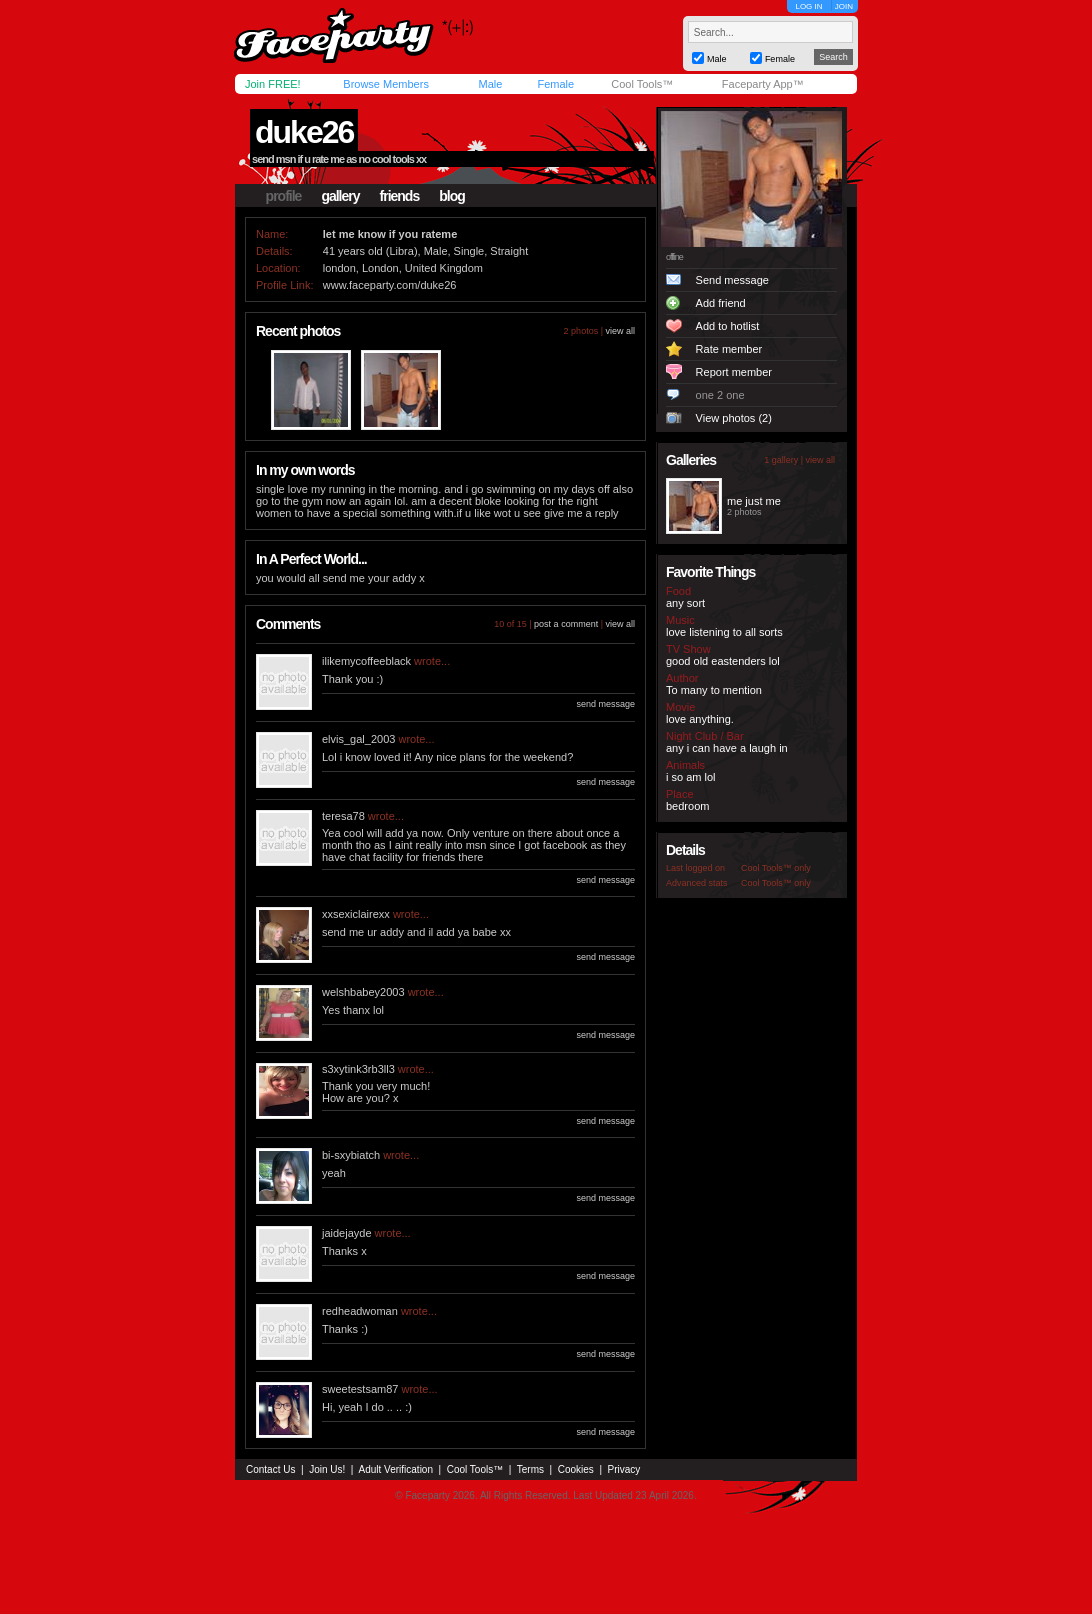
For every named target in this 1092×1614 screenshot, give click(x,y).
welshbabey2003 (363, 992)
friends (400, 196)
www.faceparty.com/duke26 (390, 285)
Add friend (721, 303)
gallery (340, 196)
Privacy (624, 1469)
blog (452, 196)
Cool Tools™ (642, 84)
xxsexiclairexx (356, 914)
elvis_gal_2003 (358, 739)
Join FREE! (273, 84)
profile (284, 196)
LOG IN (808, 6)
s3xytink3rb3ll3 (358, 1069)
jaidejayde (347, 1233)
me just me (754, 501)
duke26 (304, 132)
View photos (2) (734, 418)
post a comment (566, 624)
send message (605, 704)
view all (620, 331)
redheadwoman (360, 1311)
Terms (530, 1469)
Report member (734, 372)
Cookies (576, 1469)
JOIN (844, 6)
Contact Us (270, 1469)
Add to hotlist (728, 326)
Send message (732, 280)
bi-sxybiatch (351, 1155)
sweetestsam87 (360, 1389)
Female (555, 84)
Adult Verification (395, 1469)
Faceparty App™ (763, 84)
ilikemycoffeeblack (366, 661)
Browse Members (386, 84)
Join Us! (327, 1469)
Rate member (729, 349)
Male (490, 84)
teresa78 (343, 816)
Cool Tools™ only (776, 868)
